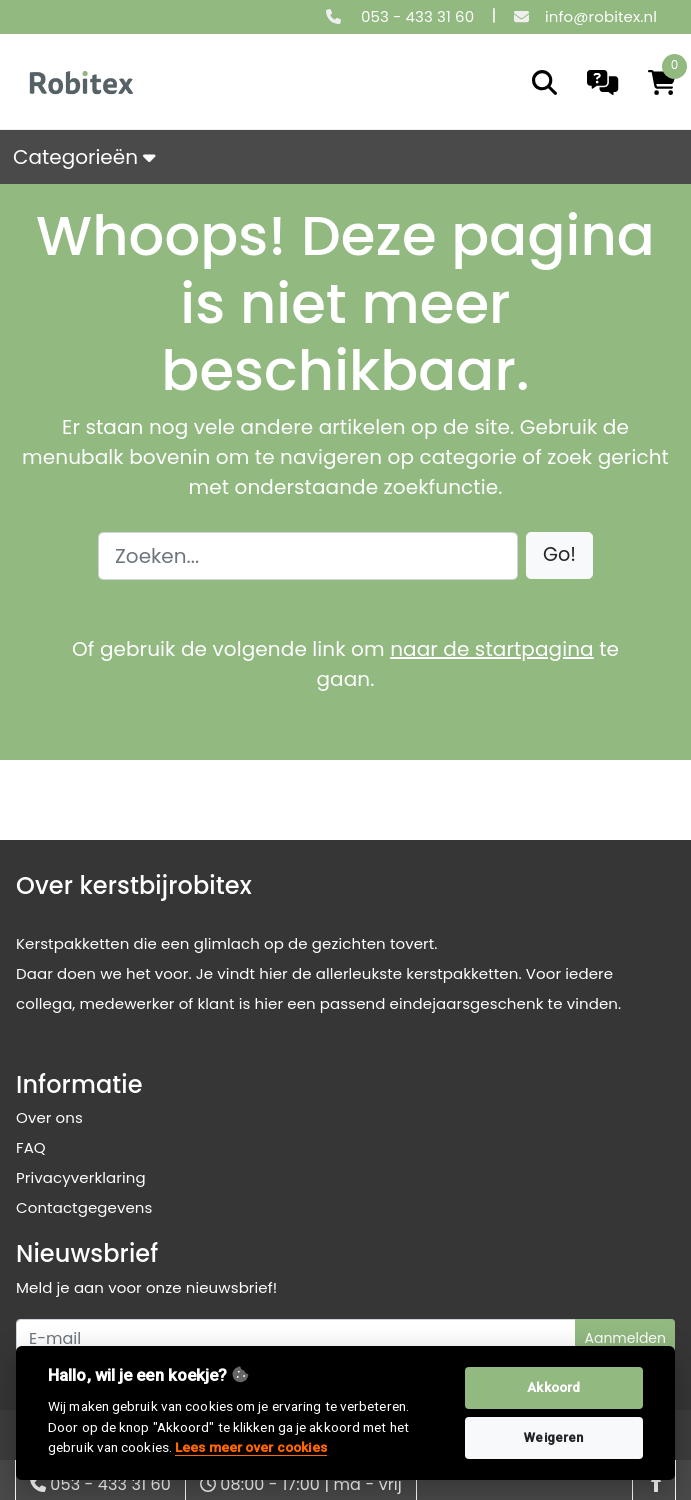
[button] (559, 555)
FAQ (31, 1147)
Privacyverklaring (81, 1177)
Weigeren (553, 1437)
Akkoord (553, 1387)
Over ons (49, 1117)
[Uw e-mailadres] (296, 1338)
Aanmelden (625, 1338)
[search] (544, 82)
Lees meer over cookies (251, 1447)
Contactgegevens (84, 1207)
